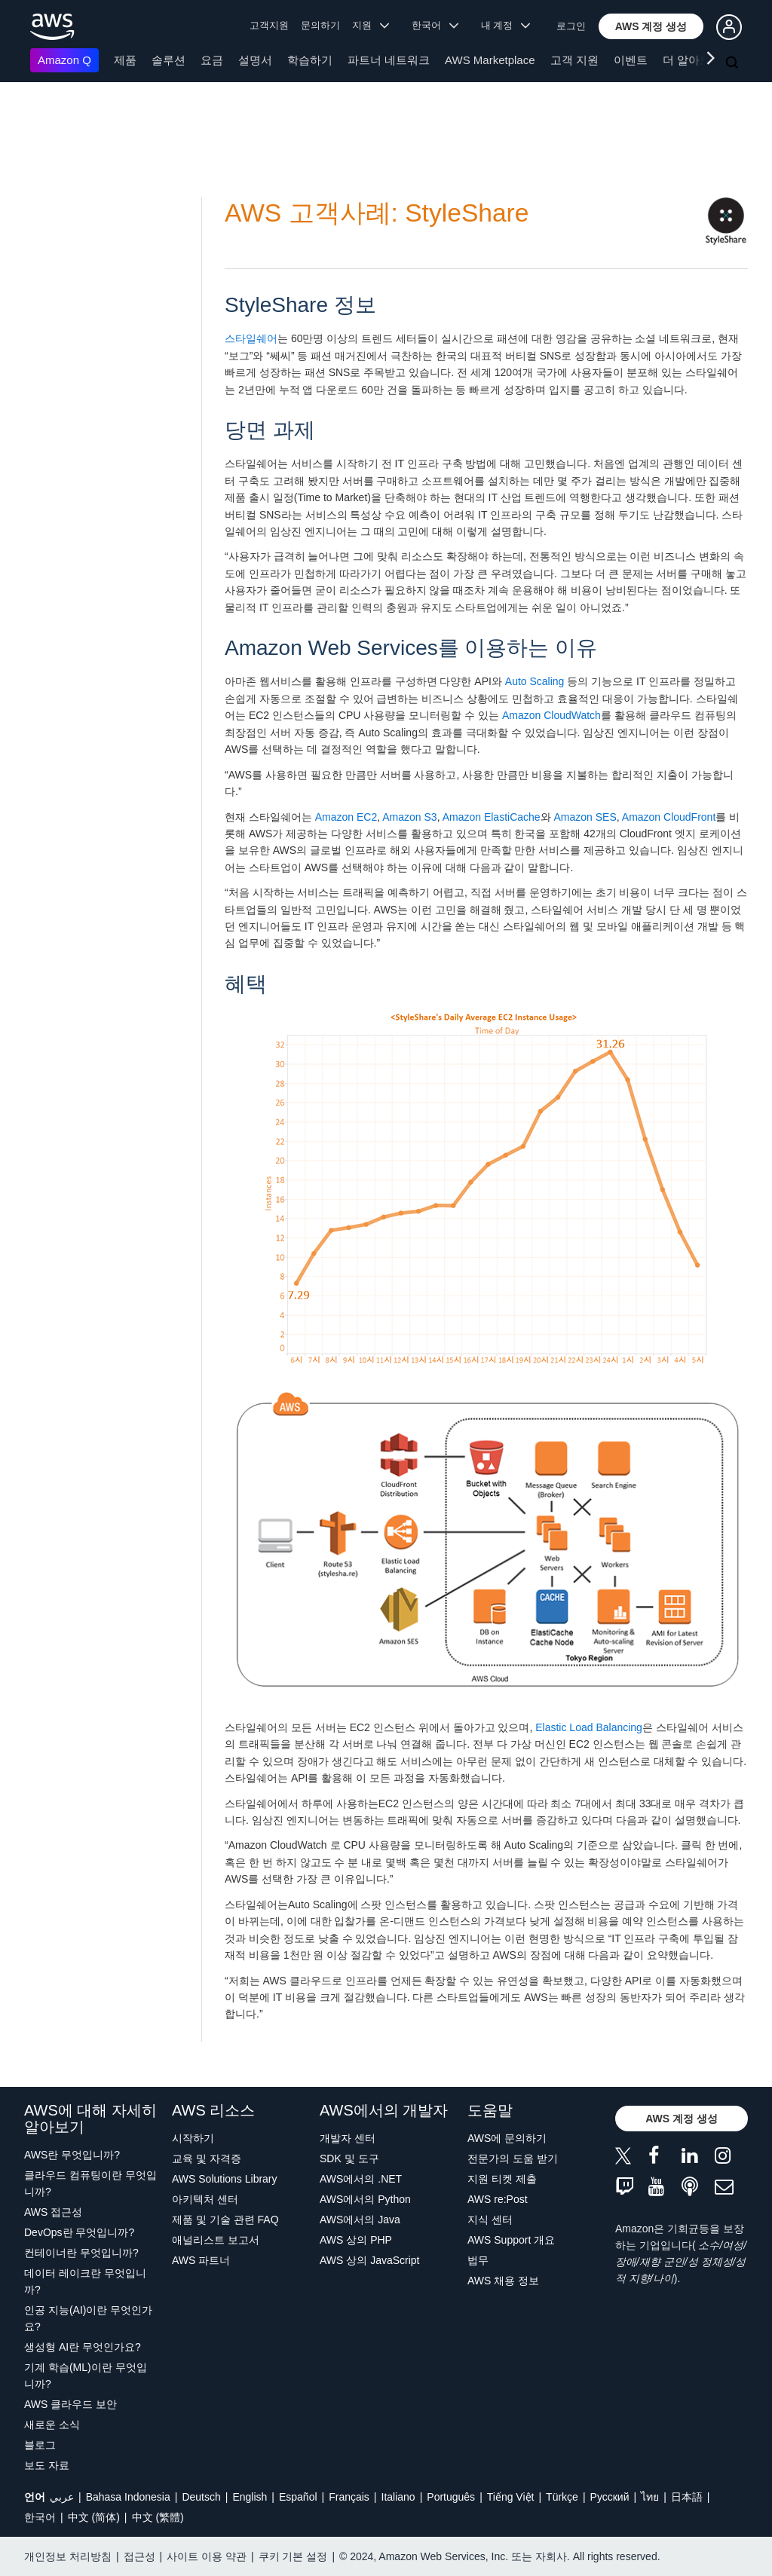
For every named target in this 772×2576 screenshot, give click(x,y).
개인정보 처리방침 (68, 2556)
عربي (62, 2497)
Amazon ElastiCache (492, 817)
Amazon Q (64, 60)
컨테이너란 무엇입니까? (81, 2253)
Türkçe (562, 2497)
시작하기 (193, 2138)
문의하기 (320, 25)
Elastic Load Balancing (588, 1727)
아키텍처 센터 (205, 2199)
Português (451, 2497)
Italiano (398, 2497)
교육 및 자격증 (206, 2158)
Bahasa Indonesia (128, 2497)
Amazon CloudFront (669, 817)
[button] (651, 26)
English (249, 2497)
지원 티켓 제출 (502, 2179)
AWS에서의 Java (360, 2219)
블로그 (40, 2445)
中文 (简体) (94, 2517)
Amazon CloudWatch (551, 715)
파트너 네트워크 (389, 60)
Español (298, 2497)
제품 (125, 60)
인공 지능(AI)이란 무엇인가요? (88, 2318)
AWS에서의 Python (365, 2199)
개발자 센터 (347, 2138)
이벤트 (631, 60)
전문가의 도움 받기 (512, 2158)
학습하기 (309, 60)
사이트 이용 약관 (207, 2556)
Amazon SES (585, 817)
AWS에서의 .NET (361, 2179)
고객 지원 (574, 60)
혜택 (246, 984)
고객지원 (269, 25)
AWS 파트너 (201, 2260)
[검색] (733, 63)
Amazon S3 (409, 817)
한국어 (40, 2517)
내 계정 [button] (505, 25)
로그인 (571, 26)
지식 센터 (490, 2219)
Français (349, 2497)
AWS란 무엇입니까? (72, 2155)
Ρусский (610, 2497)
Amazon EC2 (346, 817)
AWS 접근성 (53, 2212)
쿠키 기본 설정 (293, 2556)
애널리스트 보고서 (215, 2240)
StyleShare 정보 (300, 305)
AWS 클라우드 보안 (70, 2404)
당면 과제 (270, 430)
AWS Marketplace (490, 60)
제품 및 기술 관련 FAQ (225, 2219)
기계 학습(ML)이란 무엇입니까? (85, 2375)
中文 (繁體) (158, 2517)
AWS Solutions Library (224, 2179)
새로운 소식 (52, 2424)
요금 (212, 60)
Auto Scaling (535, 681)
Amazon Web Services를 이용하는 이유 (411, 647)
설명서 (255, 60)
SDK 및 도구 (349, 2158)
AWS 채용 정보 (503, 2281)
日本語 (687, 2497)
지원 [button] (370, 25)
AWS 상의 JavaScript (370, 2260)
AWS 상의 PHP (356, 2240)
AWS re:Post (497, 2199)
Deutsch (201, 2497)
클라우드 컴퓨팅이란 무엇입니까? (90, 2183)
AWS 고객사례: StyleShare (376, 213)
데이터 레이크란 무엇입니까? (85, 2281)
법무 (478, 2260)
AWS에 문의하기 (507, 2138)
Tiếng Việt (511, 2497)
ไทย (650, 2497)
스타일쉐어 (251, 338)
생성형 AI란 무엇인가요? (82, 2347)
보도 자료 (46, 2465)
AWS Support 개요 (511, 2240)
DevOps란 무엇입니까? (79, 2232)
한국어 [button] (435, 25)
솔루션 (168, 60)
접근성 (139, 2556)
